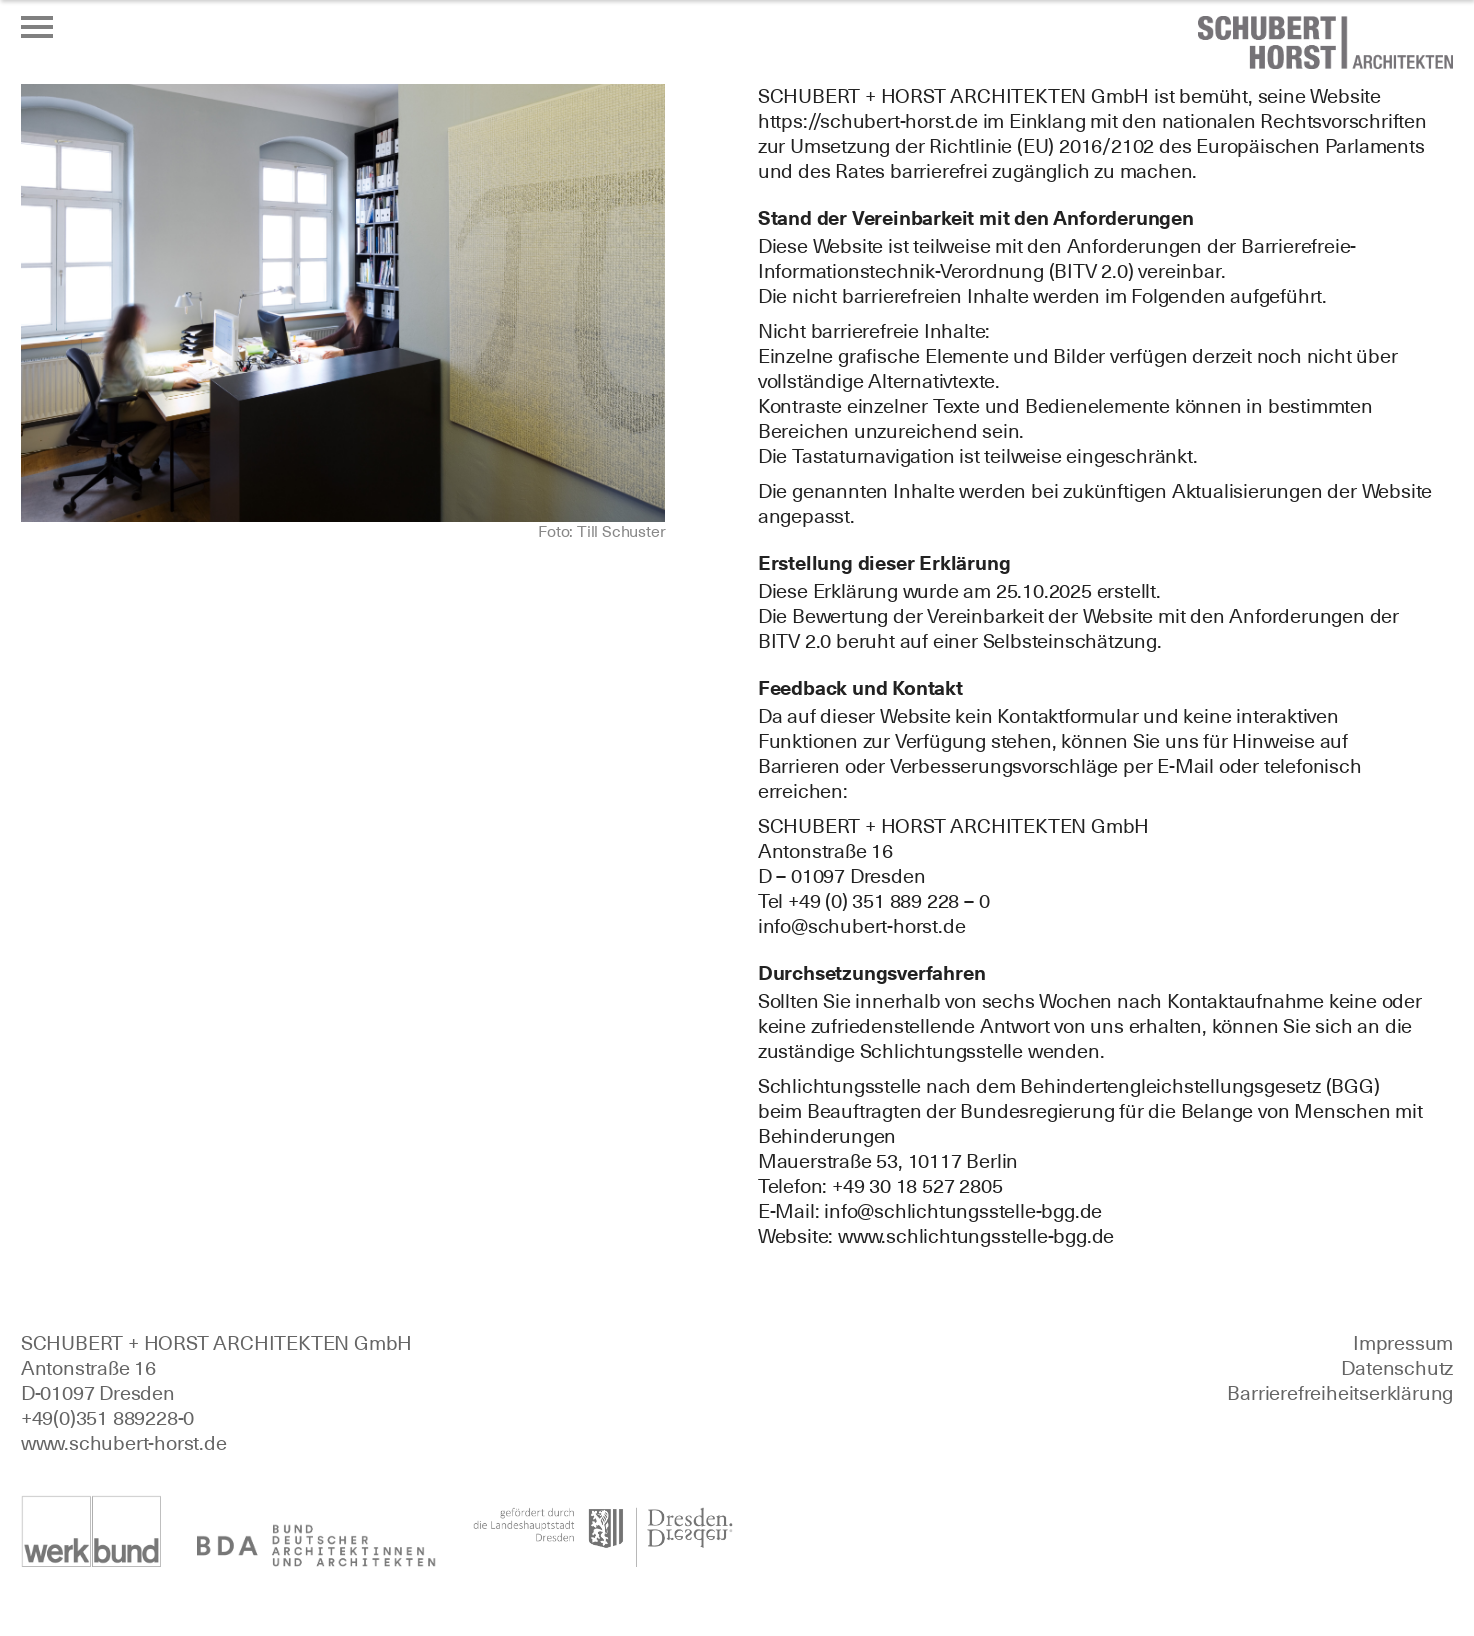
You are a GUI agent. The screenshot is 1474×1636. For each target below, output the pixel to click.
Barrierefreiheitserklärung (1340, 1393)
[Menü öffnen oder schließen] (37, 27)
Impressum (1403, 1343)
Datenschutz (1397, 1368)
